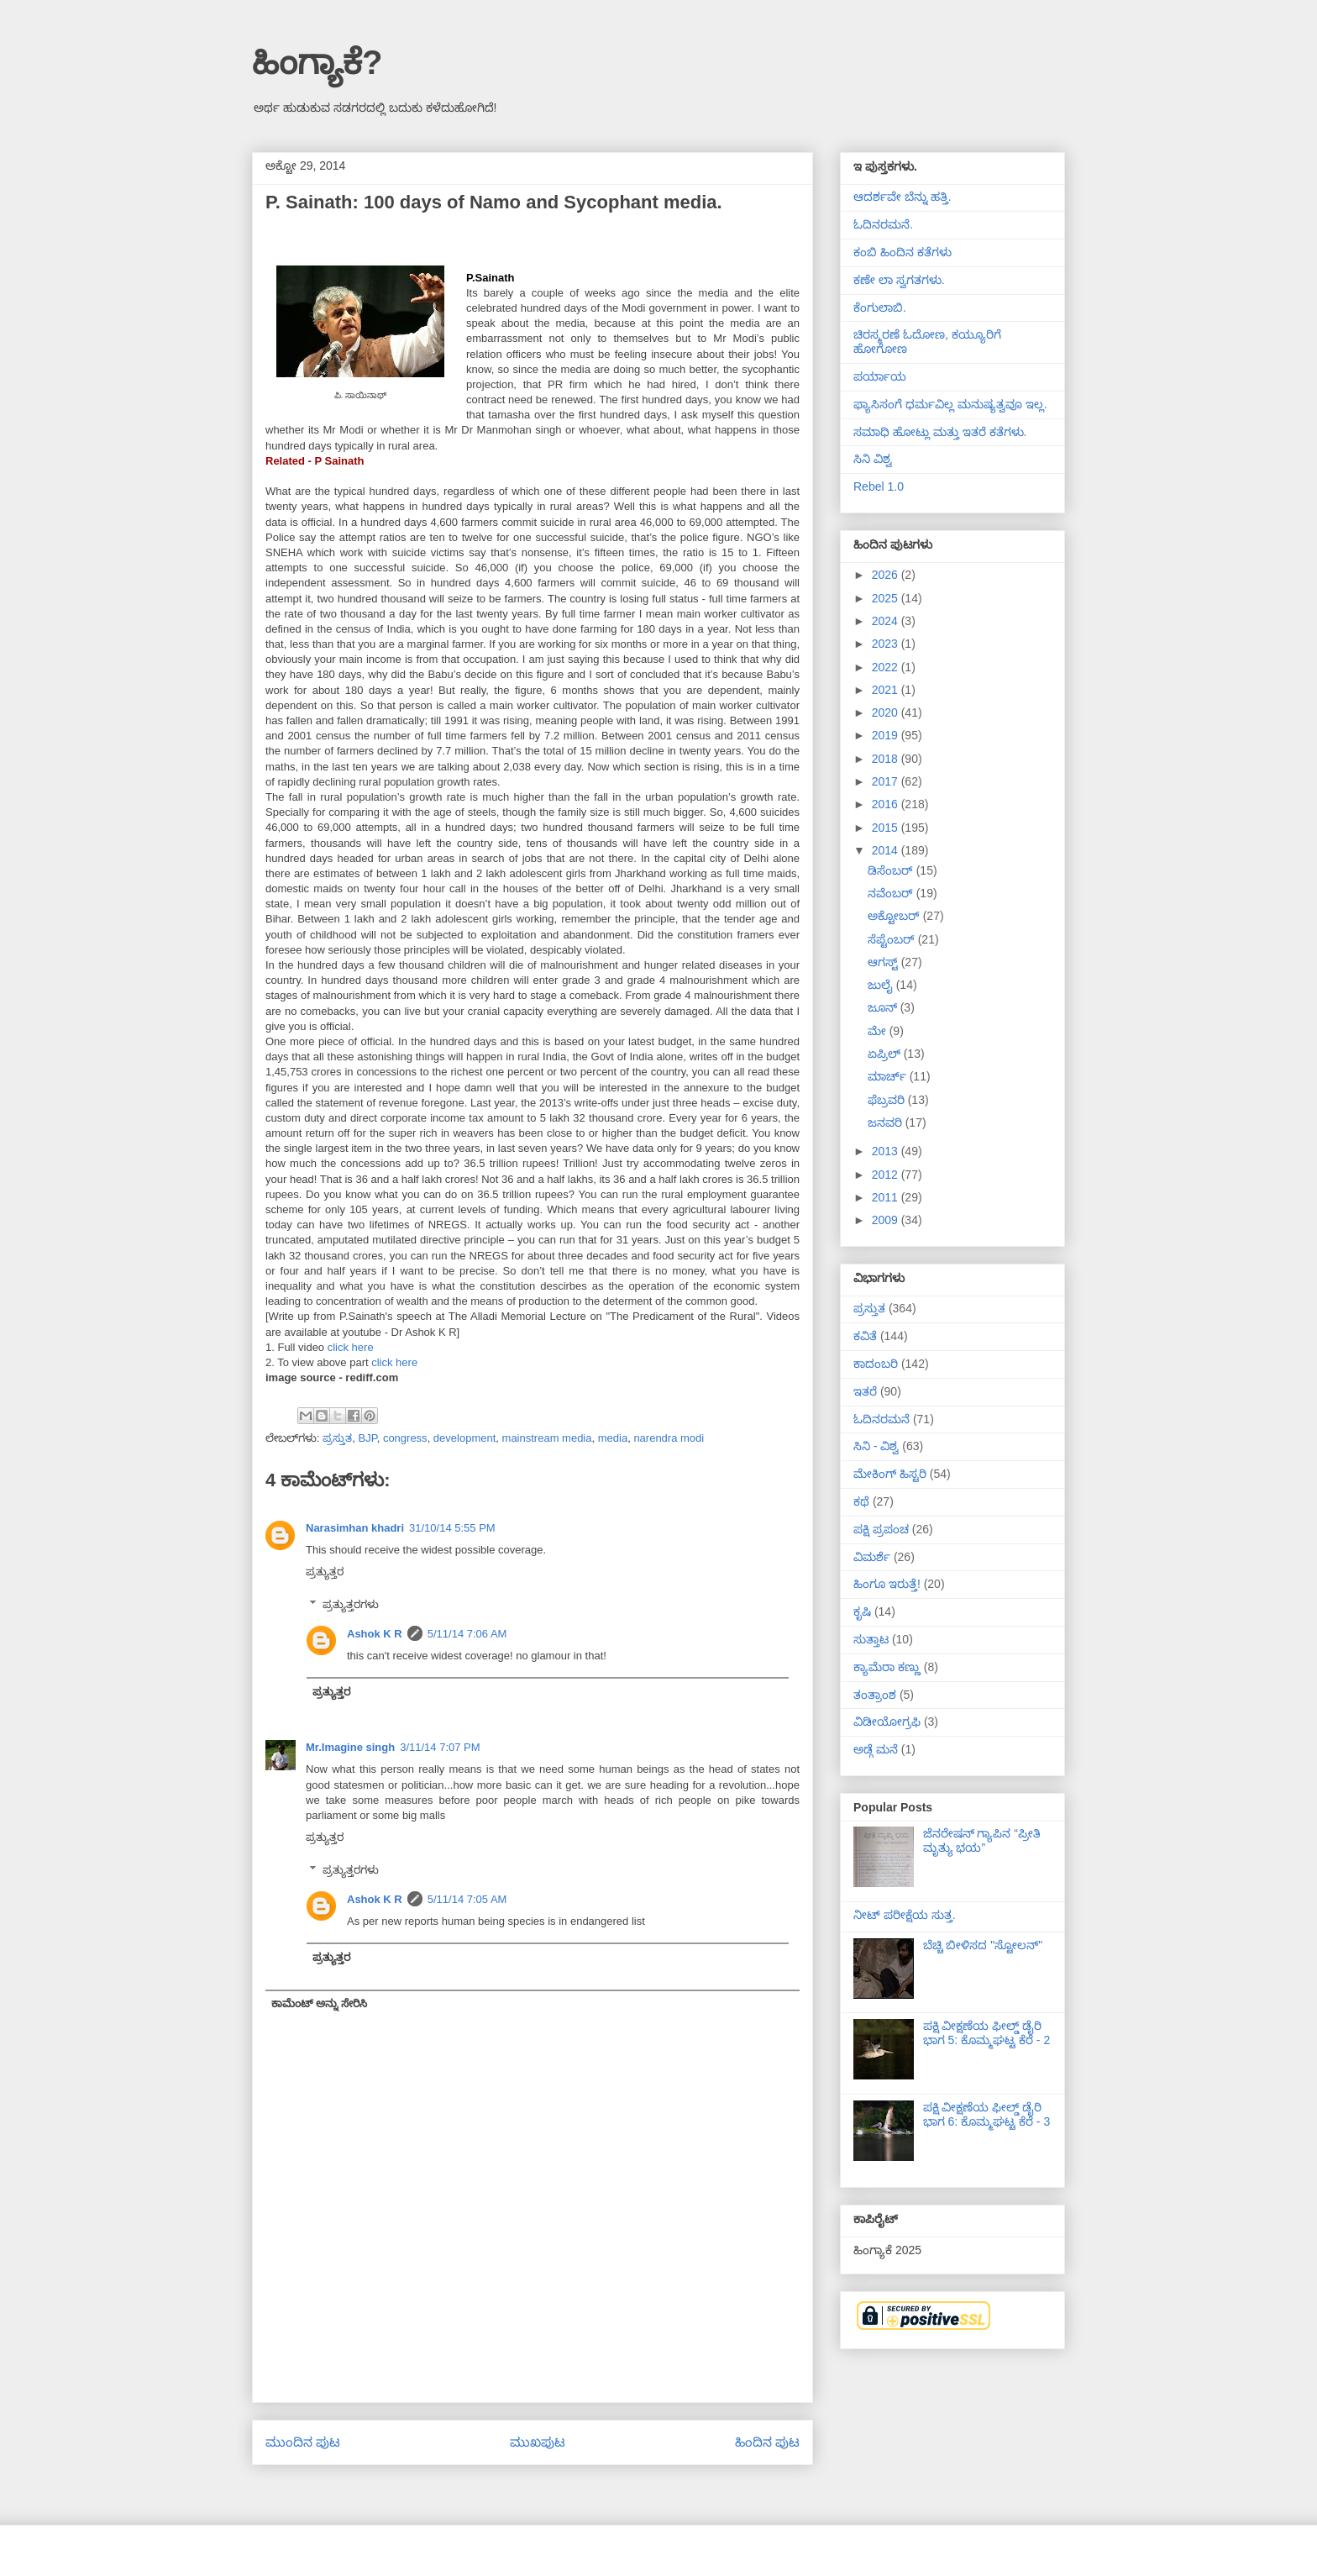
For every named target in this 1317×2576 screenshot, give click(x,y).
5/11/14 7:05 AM (467, 1899)
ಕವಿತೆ (865, 1336)
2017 (886, 781)
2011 (886, 1197)
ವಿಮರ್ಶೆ (871, 1557)
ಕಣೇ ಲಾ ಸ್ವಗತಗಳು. (899, 280)
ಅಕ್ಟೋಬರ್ (895, 916)
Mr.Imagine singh (350, 1747)
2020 (886, 712)
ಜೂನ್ (884, 1007)
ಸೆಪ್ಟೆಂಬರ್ (893, 939)
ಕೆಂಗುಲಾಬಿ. (879, 307)
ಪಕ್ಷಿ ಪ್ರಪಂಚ (881, 1529)
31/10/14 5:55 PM (452, 1528)
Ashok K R (374, 1633)
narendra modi (668, 1438)
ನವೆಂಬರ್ (892, 893)
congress (405, 1438)
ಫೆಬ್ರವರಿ (888, 1100)
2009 (886, 1220)
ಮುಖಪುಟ (537, 2442)
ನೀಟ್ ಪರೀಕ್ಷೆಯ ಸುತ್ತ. (904, 1914)
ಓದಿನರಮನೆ (881, 1419)
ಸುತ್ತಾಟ (871, 1639)
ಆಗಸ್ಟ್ (884, 962)
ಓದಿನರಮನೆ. (883, 224)
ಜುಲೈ (882, 984)
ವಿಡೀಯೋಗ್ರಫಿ (887, 1721)
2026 (886, 574)
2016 (886, 804)
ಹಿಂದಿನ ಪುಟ (767, 2442)
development (464, 1438)
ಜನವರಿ (886, 1122)
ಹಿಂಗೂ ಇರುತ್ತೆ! (887, 1583)
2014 (886, 850)
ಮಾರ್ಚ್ (889, 1076)
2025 (886, 598)
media (612, 1438)
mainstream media (547, 1438)
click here (351, 1347)
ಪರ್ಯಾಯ (879, 376)
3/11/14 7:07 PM (440, 1747)
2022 (886, 667)
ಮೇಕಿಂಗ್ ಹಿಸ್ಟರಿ (889, 1473)
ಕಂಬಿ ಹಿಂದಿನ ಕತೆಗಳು (902, 252)
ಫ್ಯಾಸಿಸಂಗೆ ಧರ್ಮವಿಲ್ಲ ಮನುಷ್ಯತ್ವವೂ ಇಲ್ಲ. (950, 404)
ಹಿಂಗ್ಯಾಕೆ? (317, 62)
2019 (886, 735)
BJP (367, 1438)
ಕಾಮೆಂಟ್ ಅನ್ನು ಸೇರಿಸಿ (319, 2003)
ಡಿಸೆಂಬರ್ (892, 870)
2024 (886, 621)
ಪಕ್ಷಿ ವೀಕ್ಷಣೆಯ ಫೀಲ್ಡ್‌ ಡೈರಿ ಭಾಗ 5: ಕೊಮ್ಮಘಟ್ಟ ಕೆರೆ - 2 (987, 2033)
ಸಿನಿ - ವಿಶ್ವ (876, 1446)
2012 (886, 1174)
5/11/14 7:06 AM (467, 1633)
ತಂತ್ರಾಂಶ (874, 1694)
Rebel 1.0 (878, 486)
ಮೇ (878, 1031)
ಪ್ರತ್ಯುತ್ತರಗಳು (351, 1604)
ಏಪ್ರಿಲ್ (886, 1053)
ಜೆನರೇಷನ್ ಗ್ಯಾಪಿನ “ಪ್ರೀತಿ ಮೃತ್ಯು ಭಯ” (982, 1840)
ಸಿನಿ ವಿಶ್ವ (872, 458)
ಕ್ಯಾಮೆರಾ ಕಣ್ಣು (887, 1667)
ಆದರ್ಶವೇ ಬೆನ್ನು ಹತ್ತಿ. (902, 196)
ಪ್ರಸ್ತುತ (337, 1438)
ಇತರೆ (865, 1391)
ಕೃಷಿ (862, 1611)
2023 (886, 643)
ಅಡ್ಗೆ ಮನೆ (875, 1749)
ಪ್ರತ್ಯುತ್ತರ (325, 1571)
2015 (886, 827)
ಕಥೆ (861, 1501)
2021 (886, 690)
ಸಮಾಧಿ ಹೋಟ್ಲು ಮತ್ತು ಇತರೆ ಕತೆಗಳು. (939, 432)
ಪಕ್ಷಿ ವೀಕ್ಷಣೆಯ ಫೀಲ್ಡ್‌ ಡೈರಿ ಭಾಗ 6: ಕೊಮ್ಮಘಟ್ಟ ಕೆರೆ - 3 (987, 2114)
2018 (886, 758)
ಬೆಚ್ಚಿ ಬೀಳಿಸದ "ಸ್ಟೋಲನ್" (983, 1945)
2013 (886, 1151)
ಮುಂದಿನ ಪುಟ (302, 2442)
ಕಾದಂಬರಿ (875, 1363)
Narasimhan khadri (355, 1528)
